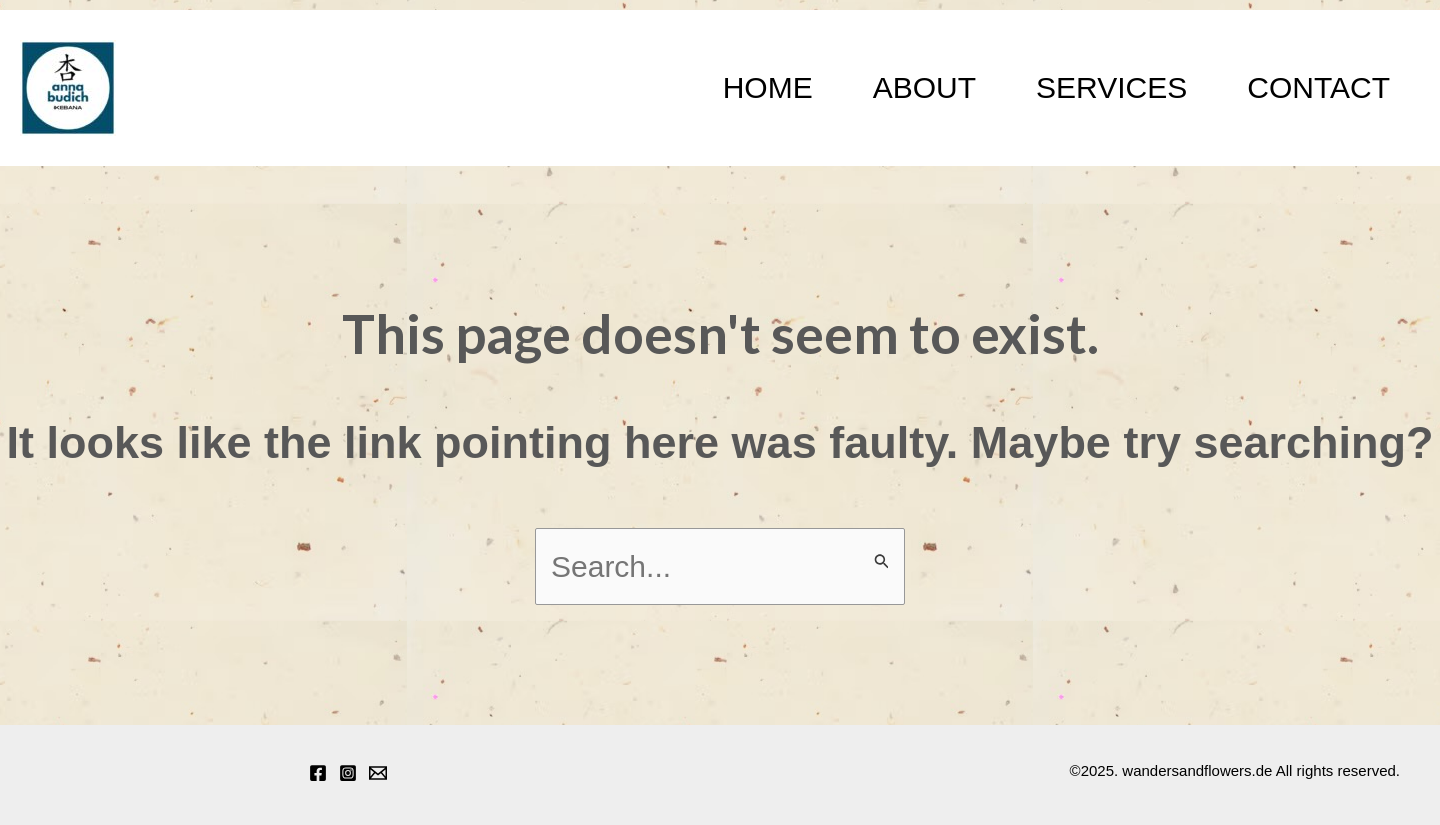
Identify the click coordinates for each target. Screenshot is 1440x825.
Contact (1318, 87)
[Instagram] (348, 773)
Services (1111, 87)
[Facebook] (318, 773)
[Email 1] (378, 773)
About (924, 87)
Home (768, 87)
